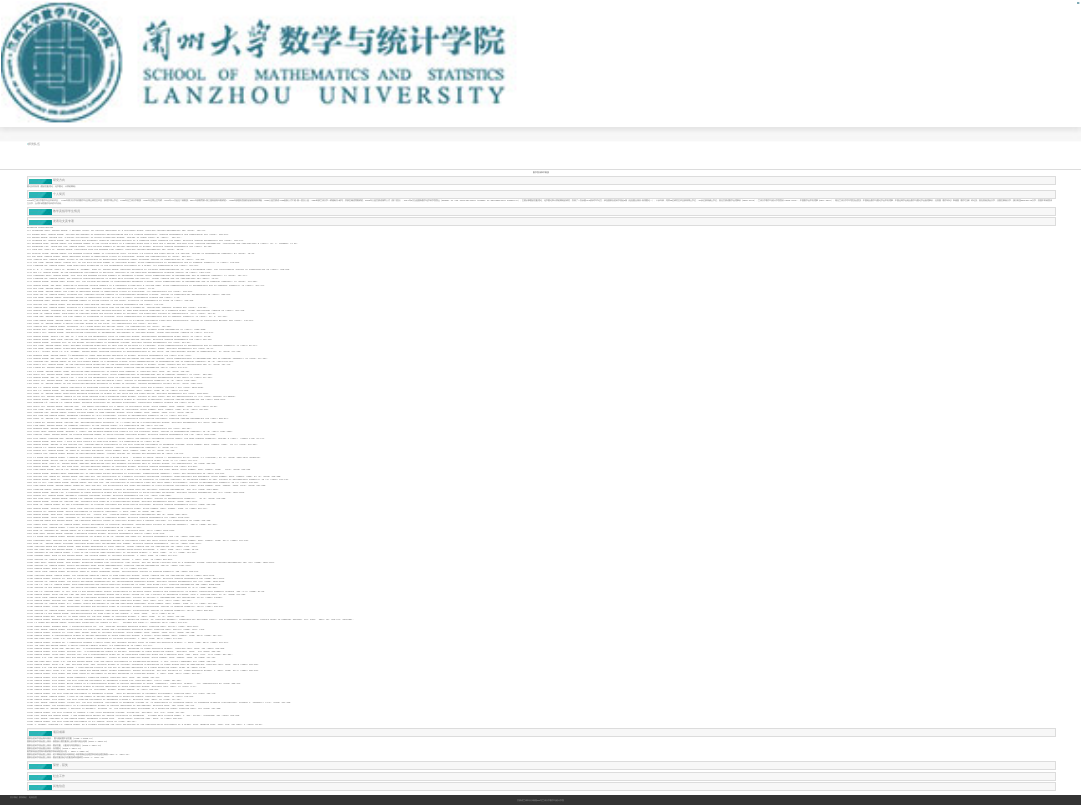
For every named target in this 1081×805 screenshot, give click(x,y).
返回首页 (33, 797)
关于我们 (14, 797)
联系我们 (23, 797)
